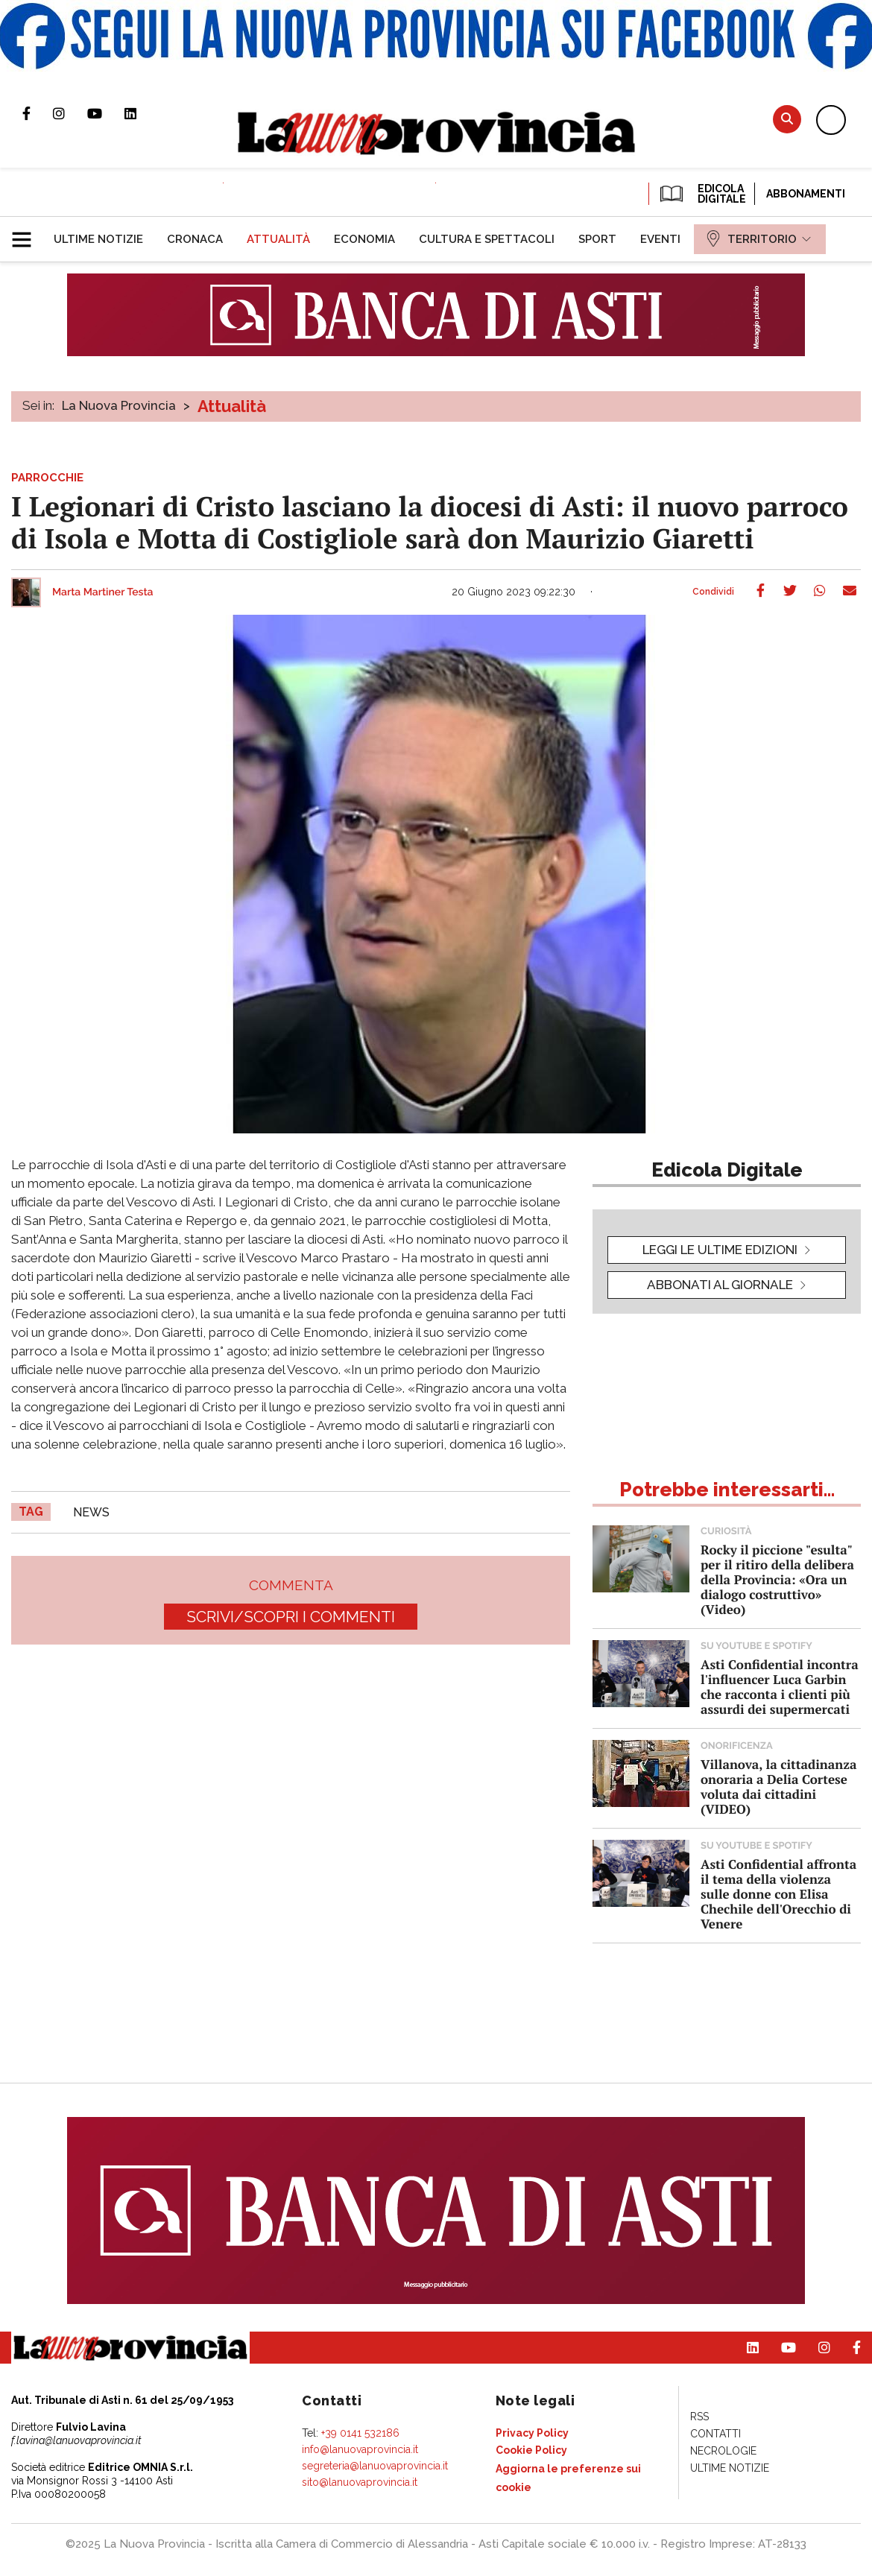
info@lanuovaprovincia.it (360, 2449)
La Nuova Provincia (119, 405)
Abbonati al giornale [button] (720, 1284)
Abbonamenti (805, 194)
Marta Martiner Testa (103, 592)
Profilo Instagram (70, 113)
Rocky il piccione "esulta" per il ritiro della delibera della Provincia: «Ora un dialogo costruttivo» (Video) (777, 1579)
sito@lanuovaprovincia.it (359, 2482)
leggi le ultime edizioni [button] (719, 1249)
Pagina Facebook (37, 113)
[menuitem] (98, 239)
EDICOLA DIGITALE (701, 194)
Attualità (232, 406)
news (91, 1512)
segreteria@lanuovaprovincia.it (375, 2466)
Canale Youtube (105, 113)
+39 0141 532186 (360, 2433)
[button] (27, 233)
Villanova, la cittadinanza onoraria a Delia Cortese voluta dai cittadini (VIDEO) (778, 1786)
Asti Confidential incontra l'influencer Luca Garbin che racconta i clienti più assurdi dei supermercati (780, 1687)
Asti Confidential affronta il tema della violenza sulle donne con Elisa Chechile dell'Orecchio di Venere (778, 1893)
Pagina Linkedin (141, 113)
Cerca (787, 119)
